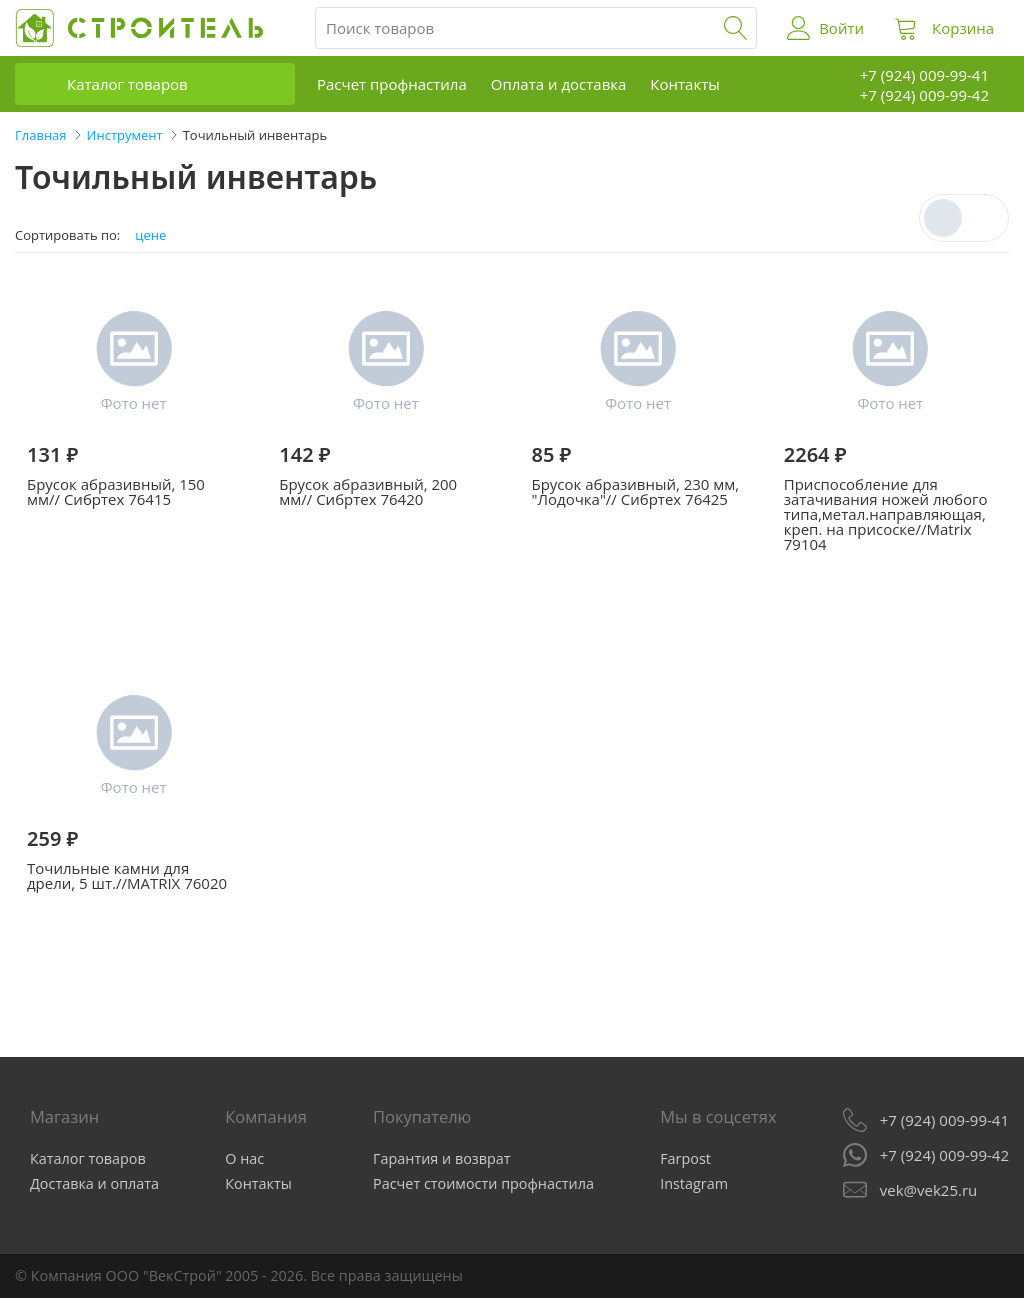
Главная (41, 135)
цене (150, 235)
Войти (841, 28)
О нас (244, 1158)
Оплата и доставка (559, 84)
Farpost (685, 1158)
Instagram (694, 1183)
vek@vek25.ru (928, 1190)
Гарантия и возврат (442, 1158)
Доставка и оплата (94, 1183)
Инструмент (125, 135)
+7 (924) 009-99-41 (944, 1120)
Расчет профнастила (392, 84)
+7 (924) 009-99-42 (944, 1155)
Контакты (684, 84)
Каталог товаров (127, 84)
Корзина (963, 28)
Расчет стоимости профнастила (483, 1183)
